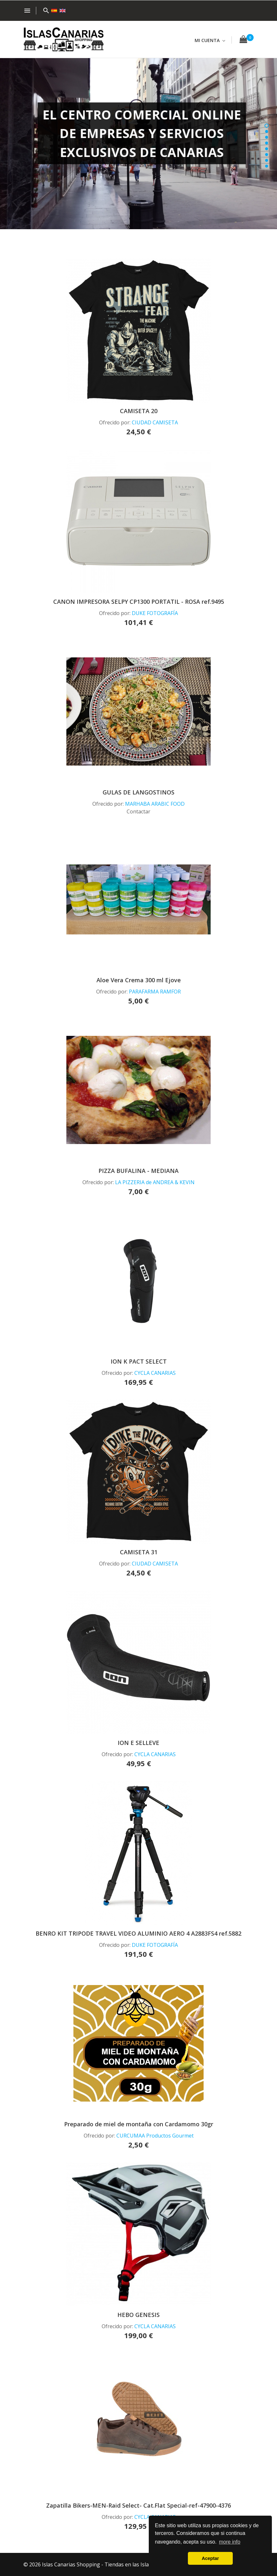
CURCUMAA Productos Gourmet (155, 2135)
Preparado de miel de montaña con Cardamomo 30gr (138, 2124)
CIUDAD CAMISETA (155, 422)
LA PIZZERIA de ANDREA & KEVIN (155, 1182)
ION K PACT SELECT (139, 1361)
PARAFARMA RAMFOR (155, 991)
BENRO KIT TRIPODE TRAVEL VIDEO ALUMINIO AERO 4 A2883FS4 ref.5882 (138, 1933)
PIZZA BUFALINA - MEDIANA (138, 1171)
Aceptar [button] (210, 2558)
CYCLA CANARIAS (155, 1372)
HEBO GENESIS (138, 2315)
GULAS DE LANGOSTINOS (138, 792)
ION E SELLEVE (138, 1743)
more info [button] (229, 2542)
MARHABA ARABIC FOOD (155, 803)
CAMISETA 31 (138, 1552)
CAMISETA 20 (138, 411)
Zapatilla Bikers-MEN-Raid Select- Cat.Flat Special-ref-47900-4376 (138, 2505)
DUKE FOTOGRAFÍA (155, 613)
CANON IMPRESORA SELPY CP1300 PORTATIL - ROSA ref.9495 (138, 601)
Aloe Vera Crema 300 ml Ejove (139, 980)
